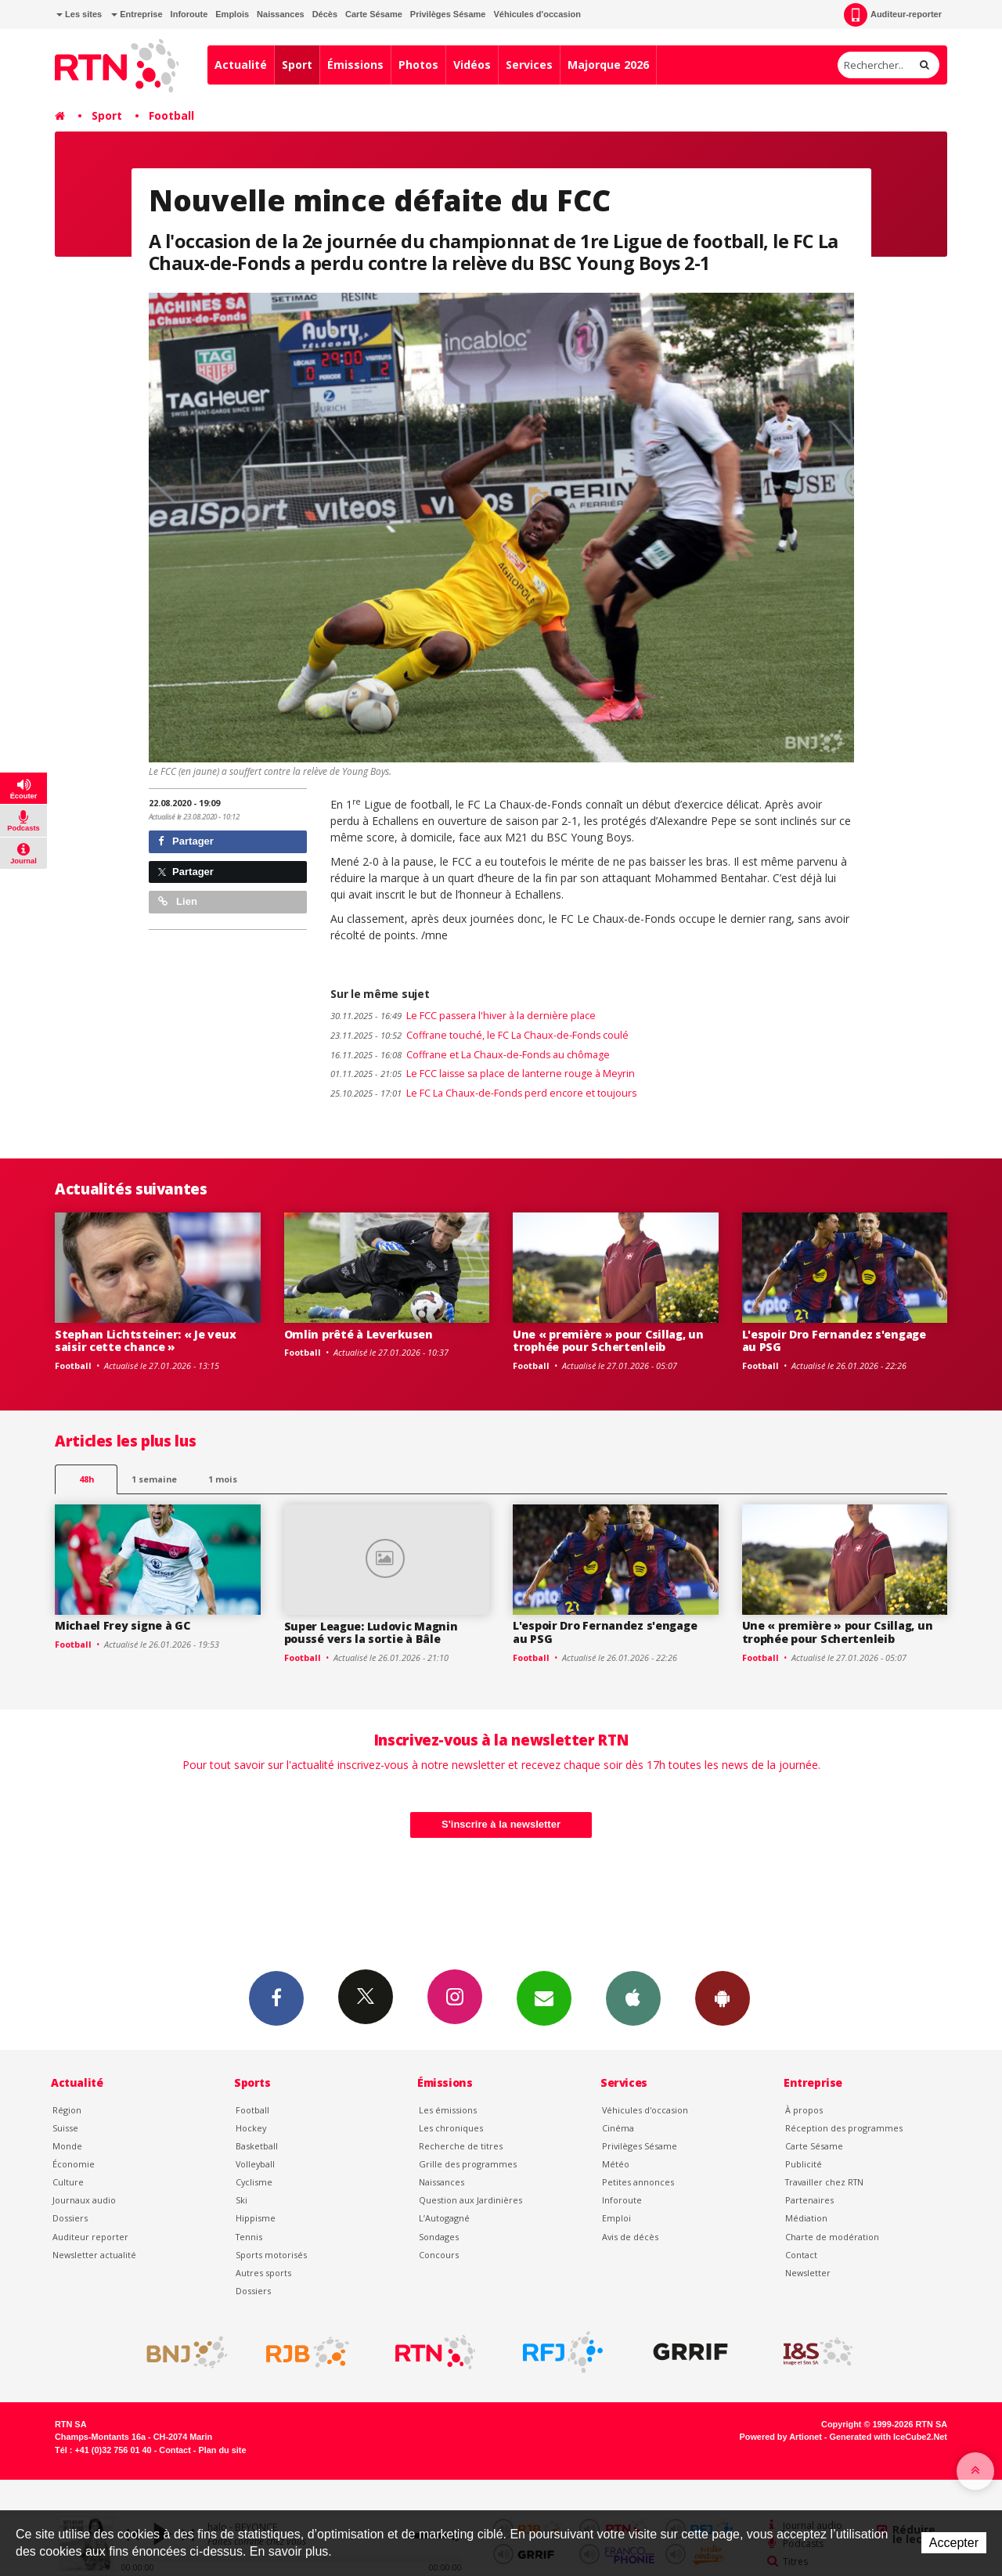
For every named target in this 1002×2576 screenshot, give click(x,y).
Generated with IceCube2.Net (888, 2436)
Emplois (232, 14)
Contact (801, 2255)
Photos (418, 64)
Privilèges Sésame (448, 14)
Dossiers (70, 2218)
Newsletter (808, 2273)
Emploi (616, 2218)
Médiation (806, 2218)
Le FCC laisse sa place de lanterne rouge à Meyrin (482, 1073)
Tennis (249, 2237)
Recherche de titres (461, 2146)
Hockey (251, 2128)
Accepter (954, 2542)
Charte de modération (832, 2237)
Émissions (355, 64)
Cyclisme (254, 2182)
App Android (722, 1997)
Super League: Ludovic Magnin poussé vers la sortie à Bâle (371, 1633)
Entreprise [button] (136, 14)
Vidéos (472, 64)
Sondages (439, 2237)
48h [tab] (86, 1479)
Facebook (276, 1997)
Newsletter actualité (94, 2255)
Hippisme (256, 2218)
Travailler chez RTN (824, 2182)
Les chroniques (451, 2128)
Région (66, 2110)
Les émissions (448, 2110)
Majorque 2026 (608, 64)
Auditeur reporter (90, 2237)
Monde (67, 2146)
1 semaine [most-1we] (154, 1479)
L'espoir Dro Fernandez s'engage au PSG (834, 1341)
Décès (324, 14)
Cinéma (618, 2128)
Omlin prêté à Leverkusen (358, 1334)
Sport (297, 64)
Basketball (257, 2146)
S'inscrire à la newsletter (501, 1824)
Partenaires (809, 2200)
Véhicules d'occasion (536, 14)
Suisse (65, 2128)
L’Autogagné (444, 2218)
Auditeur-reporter (893, 15)
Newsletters (544, 1997)
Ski (241, 2200)
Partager (186, 841)
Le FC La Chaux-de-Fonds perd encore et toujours (483, 1093)
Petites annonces (638, 2182)
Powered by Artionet (781, 2436)
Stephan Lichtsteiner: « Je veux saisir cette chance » (145, 1341)
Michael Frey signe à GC (122, 1625)
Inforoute (189, 14)
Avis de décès (630, 2237)
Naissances (281, 14)
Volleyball (255, 2164)
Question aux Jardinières (470, 2200)
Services (529, 64)
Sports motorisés (271, 2255)
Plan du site (222, 2450)
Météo (615, 2164)
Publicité (803, 2164)
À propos (804, 2110)
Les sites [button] (79, 14)
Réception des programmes (844, 2128)
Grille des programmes (468, 2164)
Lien (177, 901)
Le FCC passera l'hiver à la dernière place (463, 1015)
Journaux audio (84, 2200)
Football (171, 115)
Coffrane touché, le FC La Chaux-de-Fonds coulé (479, 1035)
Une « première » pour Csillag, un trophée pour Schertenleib (608, 1341)
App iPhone (633, 1997)
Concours (439, 2255)
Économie (73, 2164)
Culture (68, 2182)
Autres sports (263, 2273)
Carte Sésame (373, 14)
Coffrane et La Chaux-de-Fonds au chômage (470, 1054)
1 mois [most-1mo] (222, 1479)
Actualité (240, 64)
